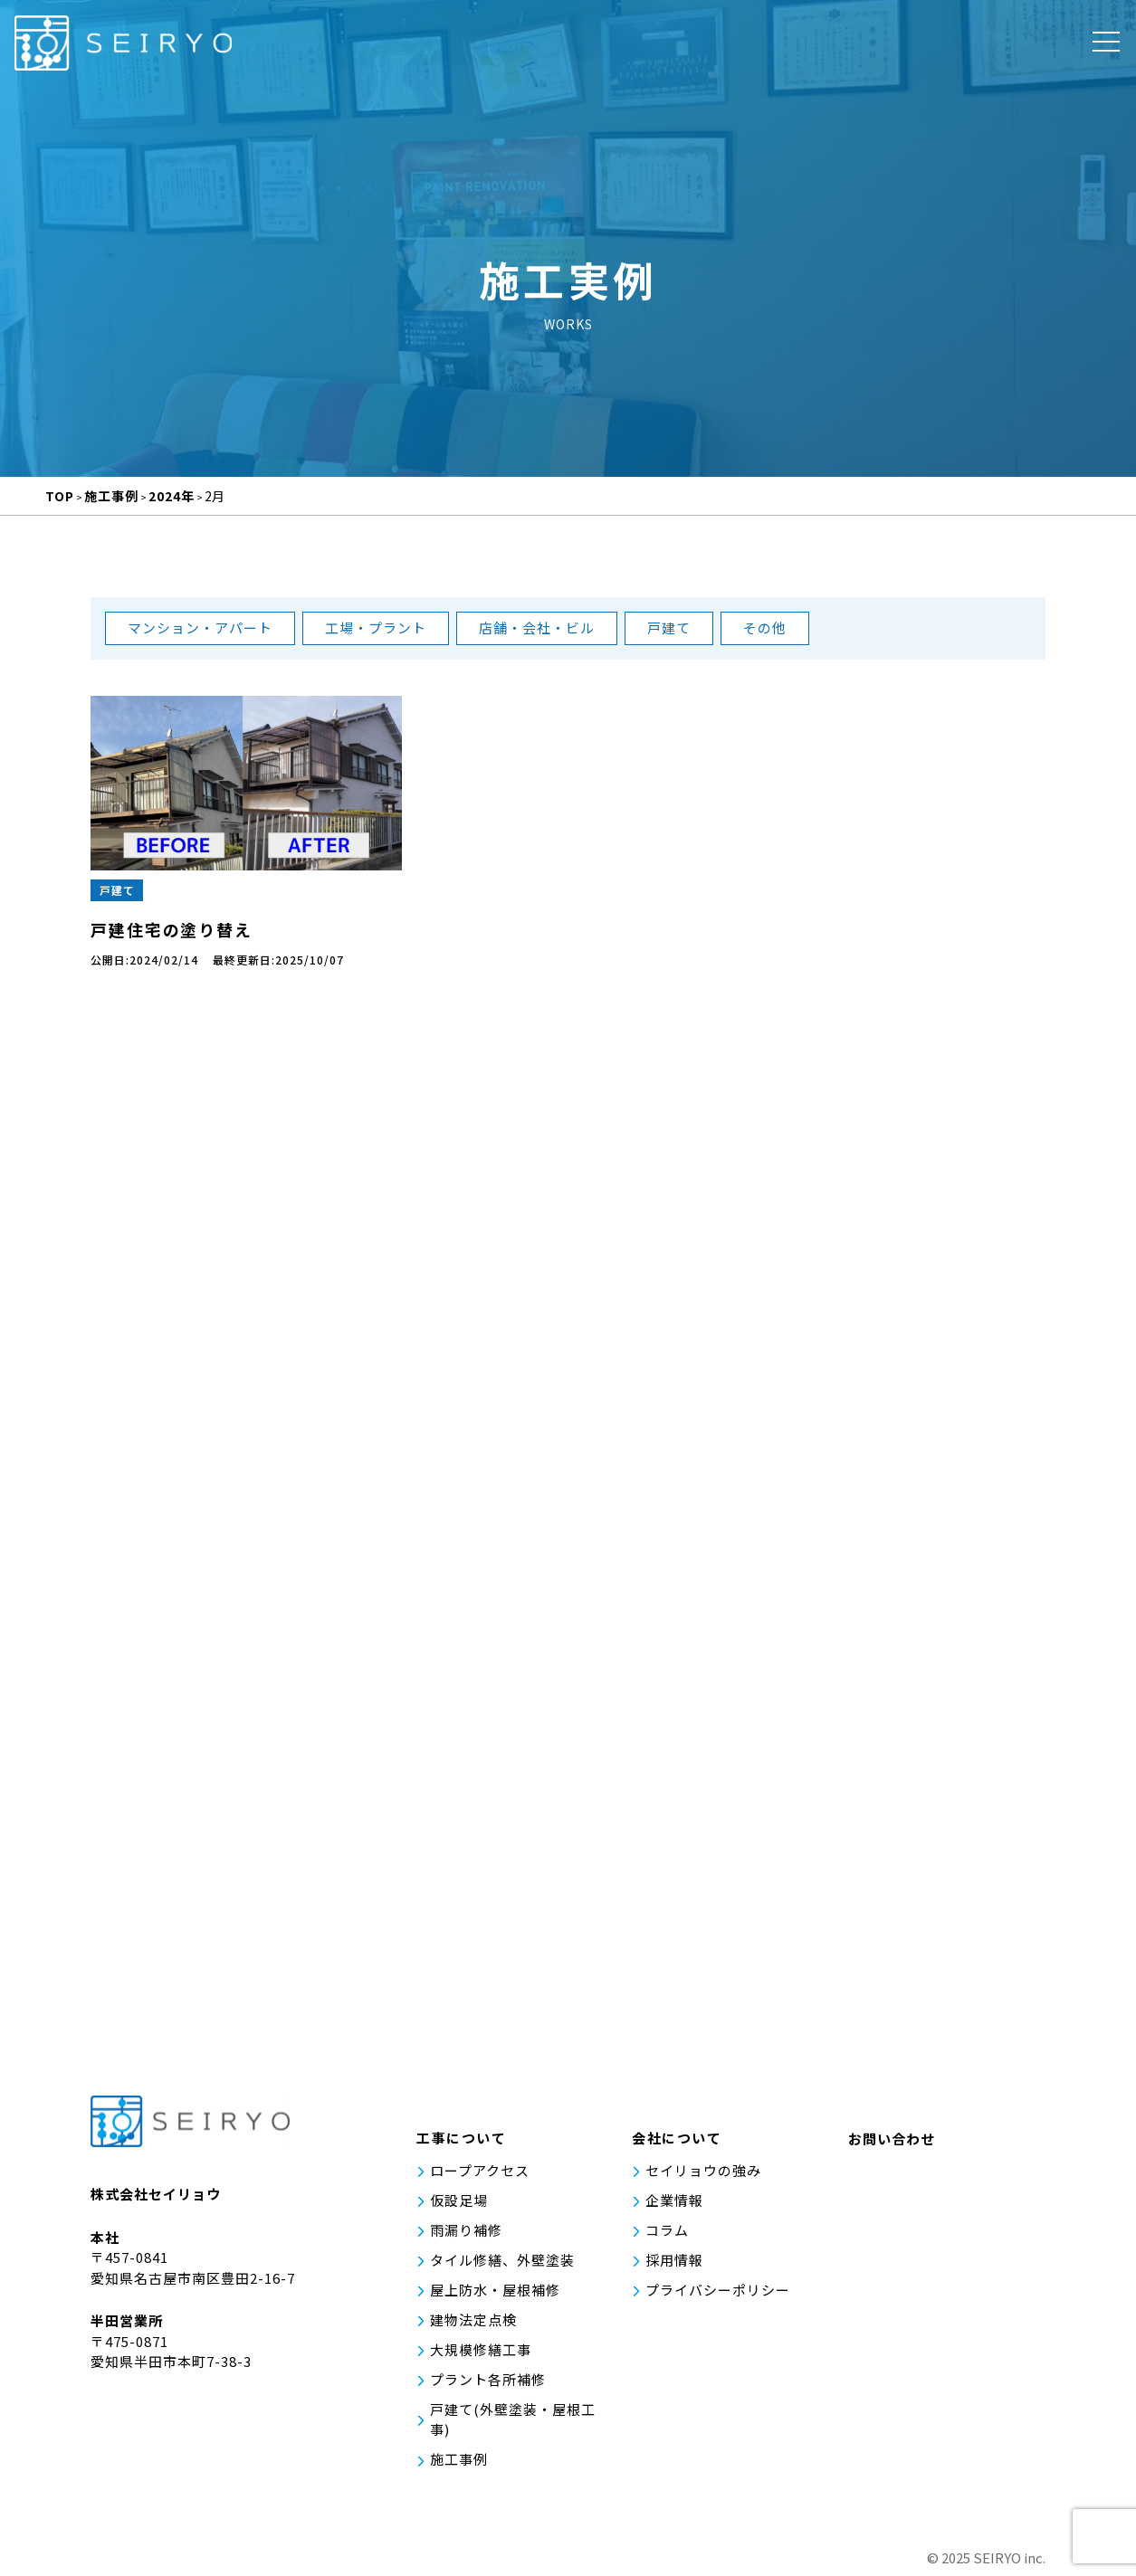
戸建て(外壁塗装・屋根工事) (513, 2418)
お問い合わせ (891, 2142)
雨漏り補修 (466, 2231)
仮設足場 (459, 2202)
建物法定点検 (473, 2320)
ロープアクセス (480, 2172)
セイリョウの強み (703, 2172)
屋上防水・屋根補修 (495, 2290)
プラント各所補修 (488, 2379)
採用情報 (674, 2261)
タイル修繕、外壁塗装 (502, 2261)
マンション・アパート (200, 627)
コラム (667, 2231)
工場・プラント (375, 627)
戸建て (669, 627)
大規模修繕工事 (480, 2349)
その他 (765, 627)
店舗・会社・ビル (537, 627)
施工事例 (459, 2457)
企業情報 (674, 2202)
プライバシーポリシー (717, 2290)
